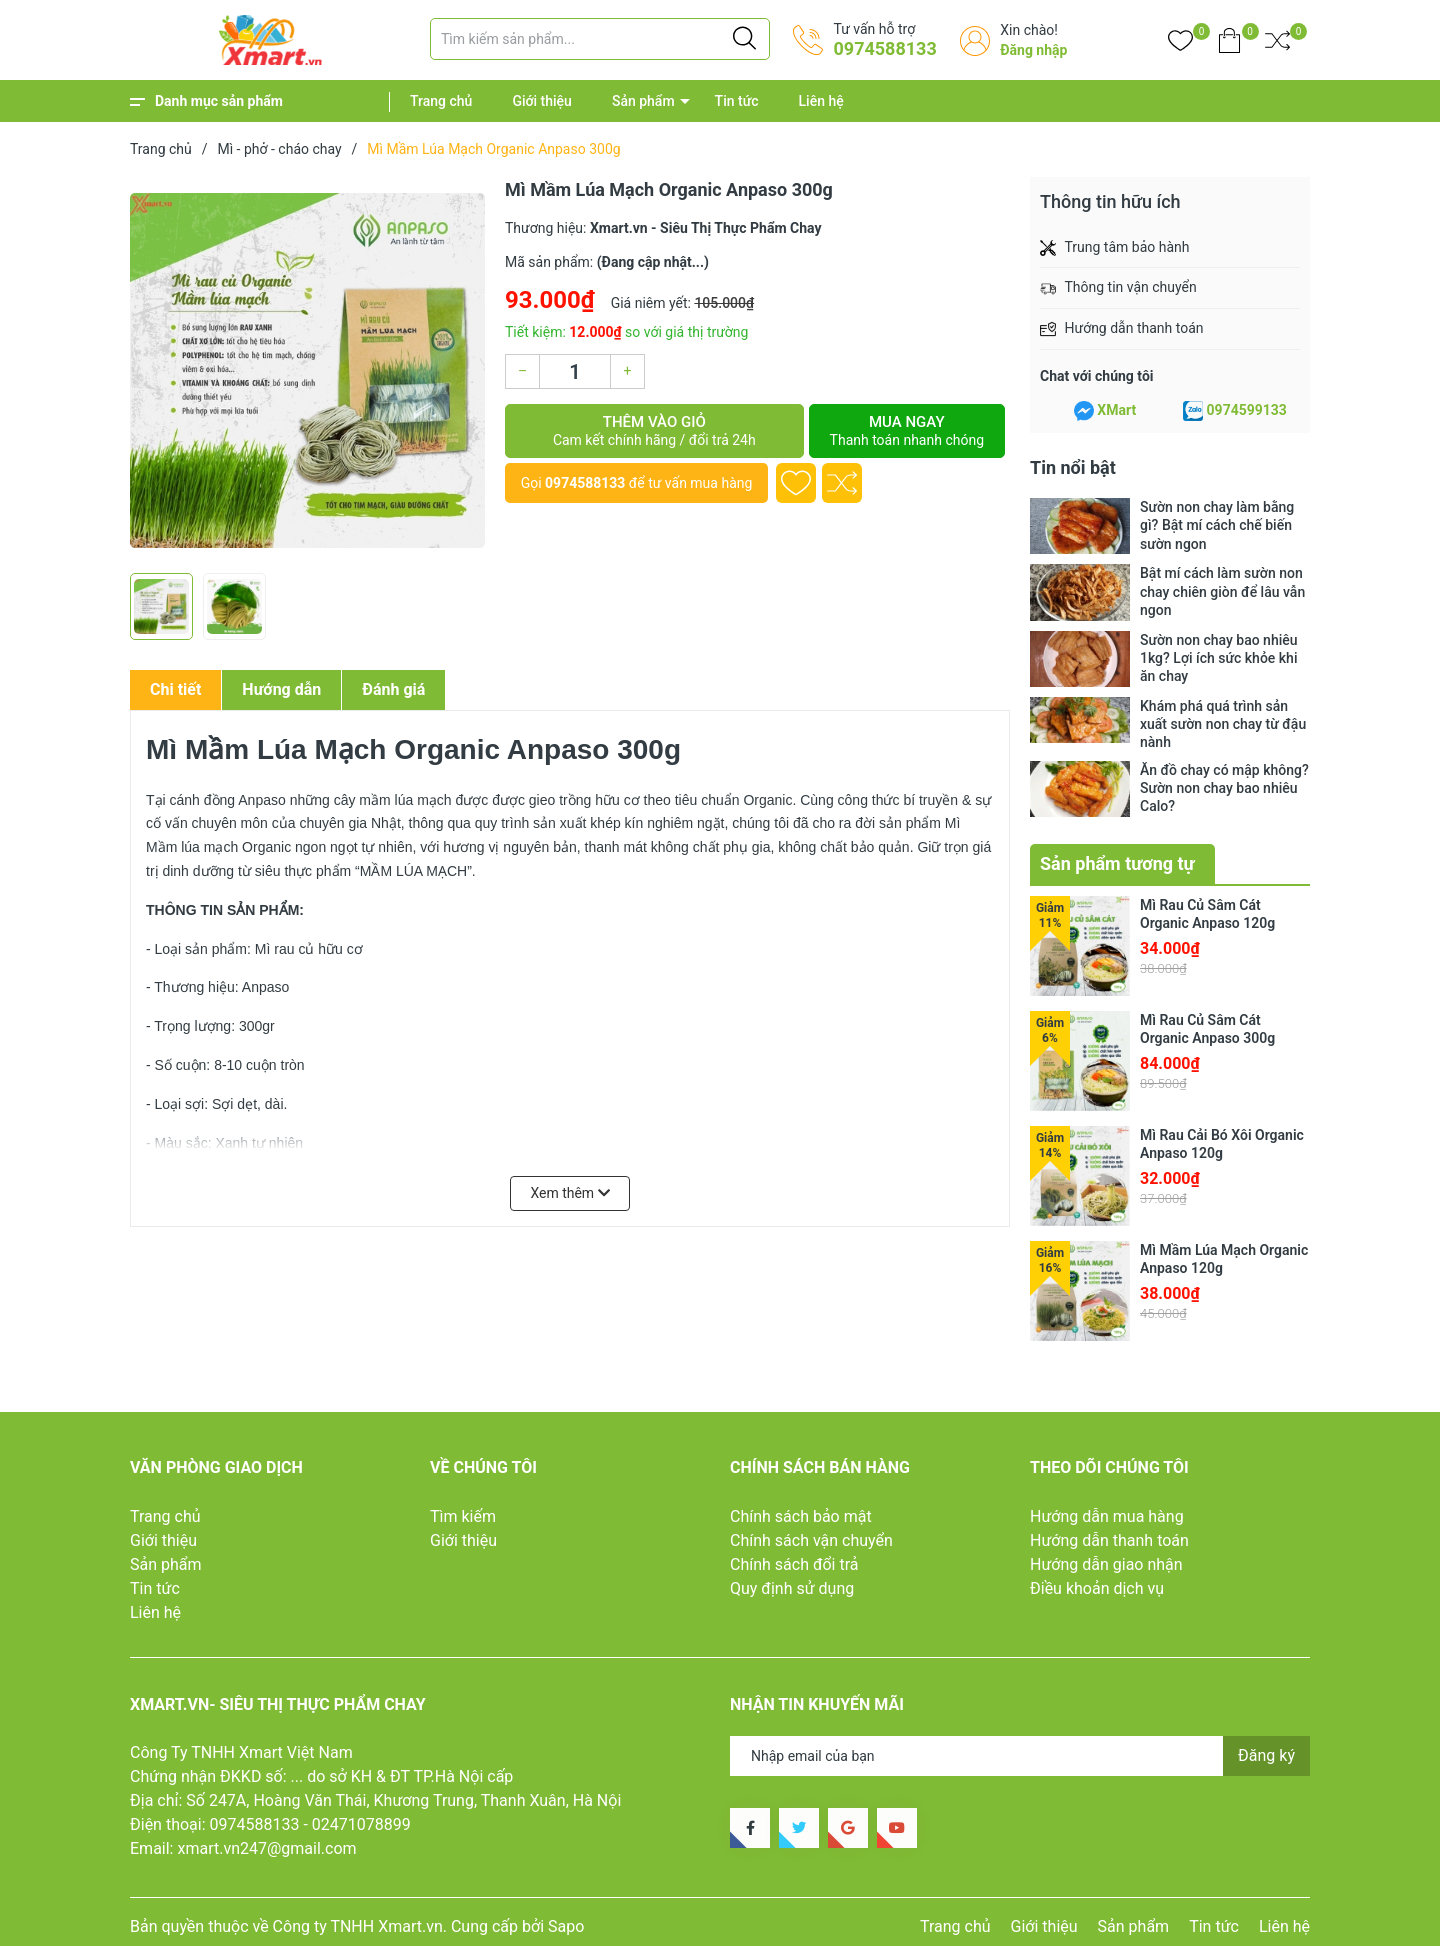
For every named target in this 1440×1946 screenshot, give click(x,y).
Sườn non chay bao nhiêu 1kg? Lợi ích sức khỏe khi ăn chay (1219, 658)
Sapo (566, 1924)
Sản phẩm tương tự (1117, 861)
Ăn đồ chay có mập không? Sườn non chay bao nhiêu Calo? (1224, 788)
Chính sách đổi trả (794, 1561)
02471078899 (361, 1822)
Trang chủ (441, 101)
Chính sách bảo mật (801, 1513)
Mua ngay (907, 431)
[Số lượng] (575, 371)
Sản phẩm (643, 101)
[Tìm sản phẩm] (600, 39)
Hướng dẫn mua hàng (1107, 1513)
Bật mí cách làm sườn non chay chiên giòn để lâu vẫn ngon (1222, 591)
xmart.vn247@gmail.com (266, 1846)
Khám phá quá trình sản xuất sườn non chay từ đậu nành (1223, 724)
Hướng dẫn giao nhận (1106, 1561)
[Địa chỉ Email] (1020, 1754)
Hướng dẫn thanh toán (1109, 1537)
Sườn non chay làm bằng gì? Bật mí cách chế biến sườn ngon (1217, 525)
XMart (1116, 410)
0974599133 (1247, 410)
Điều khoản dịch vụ (1097, 1585)
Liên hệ (821, 101)
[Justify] (744, 39)
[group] (307, 370)
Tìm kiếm (463, 1513)
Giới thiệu (542, 101)
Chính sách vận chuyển (811, 1537)
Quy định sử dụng (792, 1585)
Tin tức (737, 101)
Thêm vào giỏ (654, 431)
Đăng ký (1266, 1753)
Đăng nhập (1033, 50)
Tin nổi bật (1073, 467)
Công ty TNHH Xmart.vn (358, 1924)
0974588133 (884, 48)
